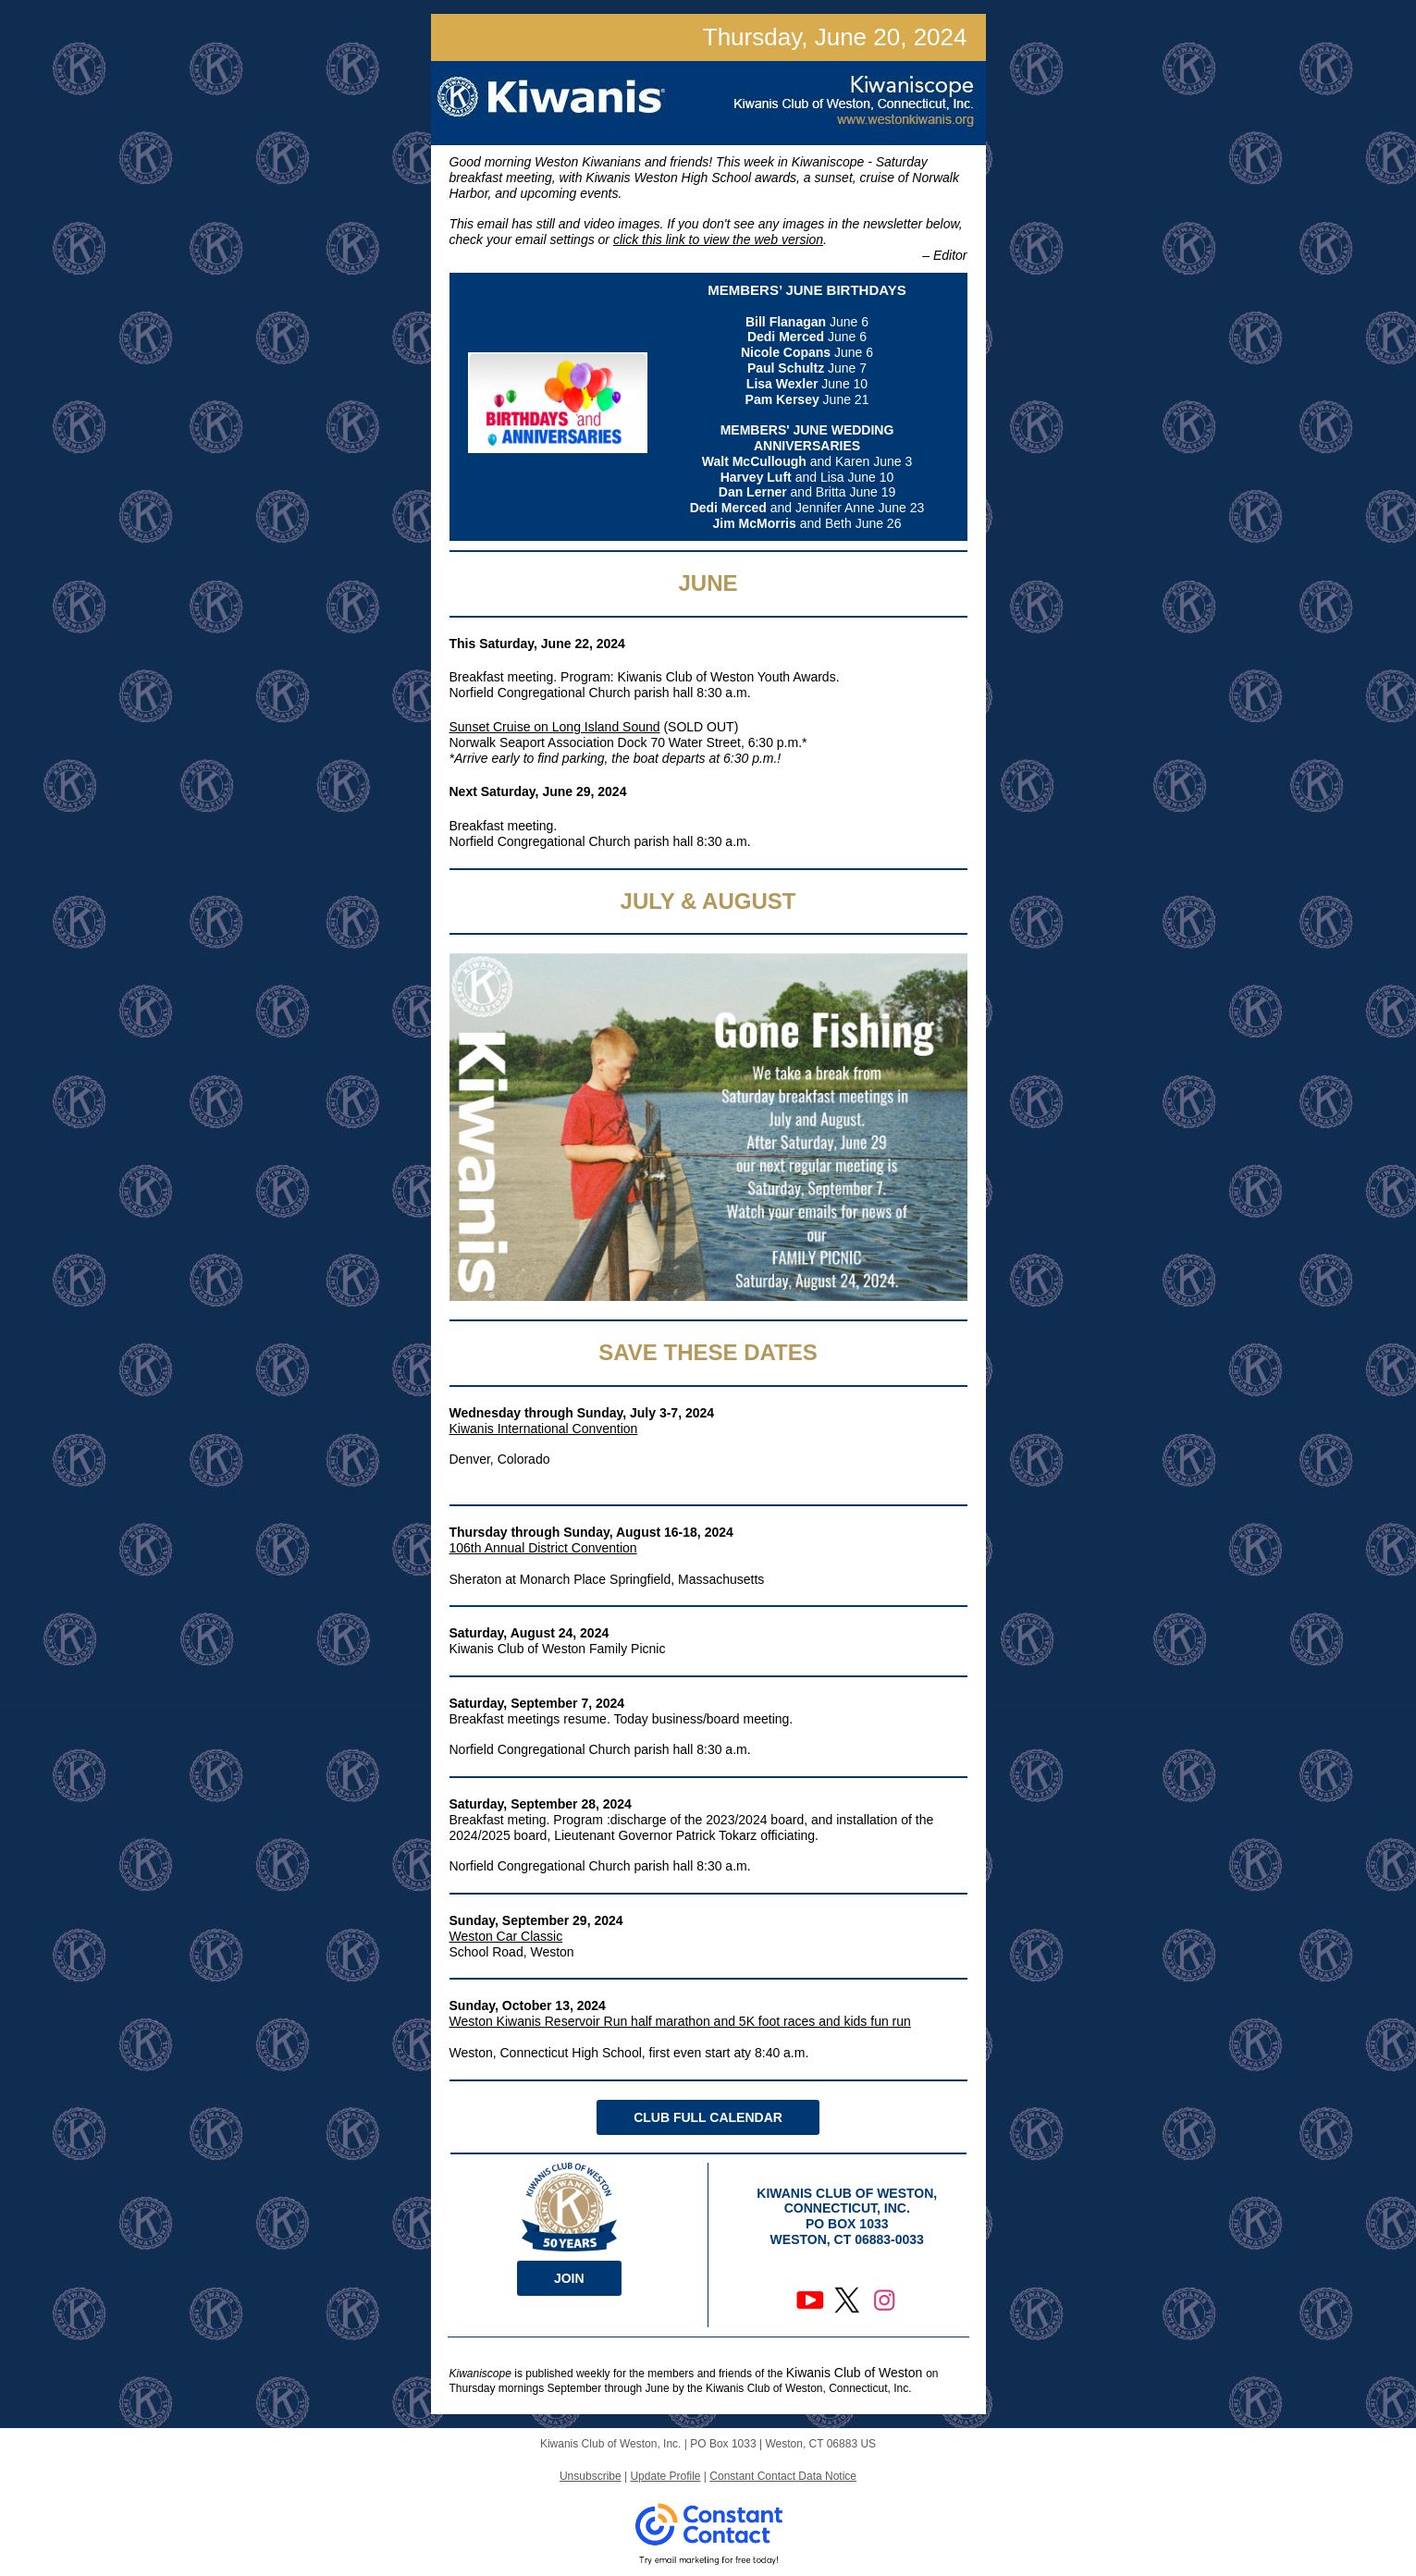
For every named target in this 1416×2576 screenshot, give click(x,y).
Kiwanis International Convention (543, 1428)
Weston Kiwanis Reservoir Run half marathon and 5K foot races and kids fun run (680, 2021)
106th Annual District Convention (543, 1547)
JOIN (569, 2278)
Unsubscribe (591, 2476)
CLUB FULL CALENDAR (708, 2117)
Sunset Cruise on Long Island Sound (554, 726)
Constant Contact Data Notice (782, 2476)
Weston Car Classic (506, 1936)
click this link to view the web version (718, 239)
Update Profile (665, 2476)
